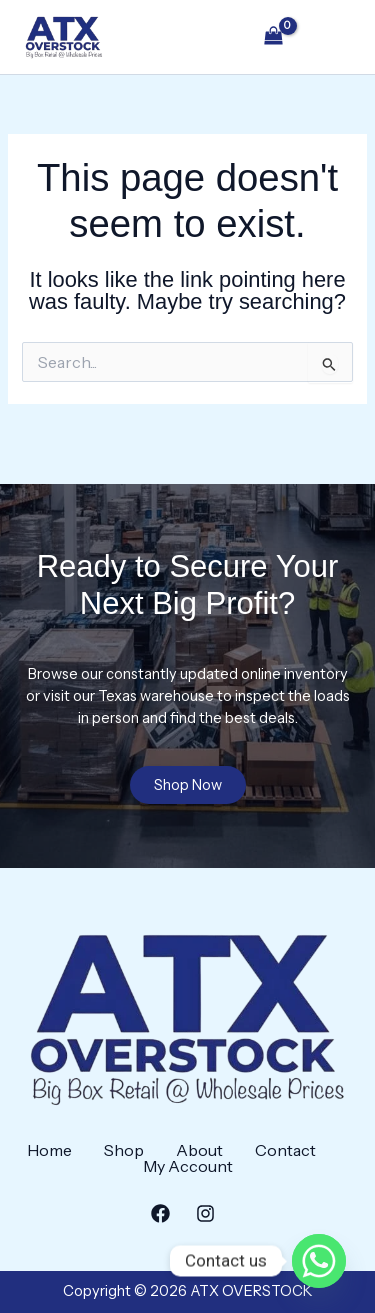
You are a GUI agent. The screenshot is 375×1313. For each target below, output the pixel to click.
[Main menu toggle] (331, 37)
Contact (285, 1150)
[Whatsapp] (319, 1261)
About (199, 1150)
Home (49, 1150)
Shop (124, 1150)
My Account (188, 1166)
